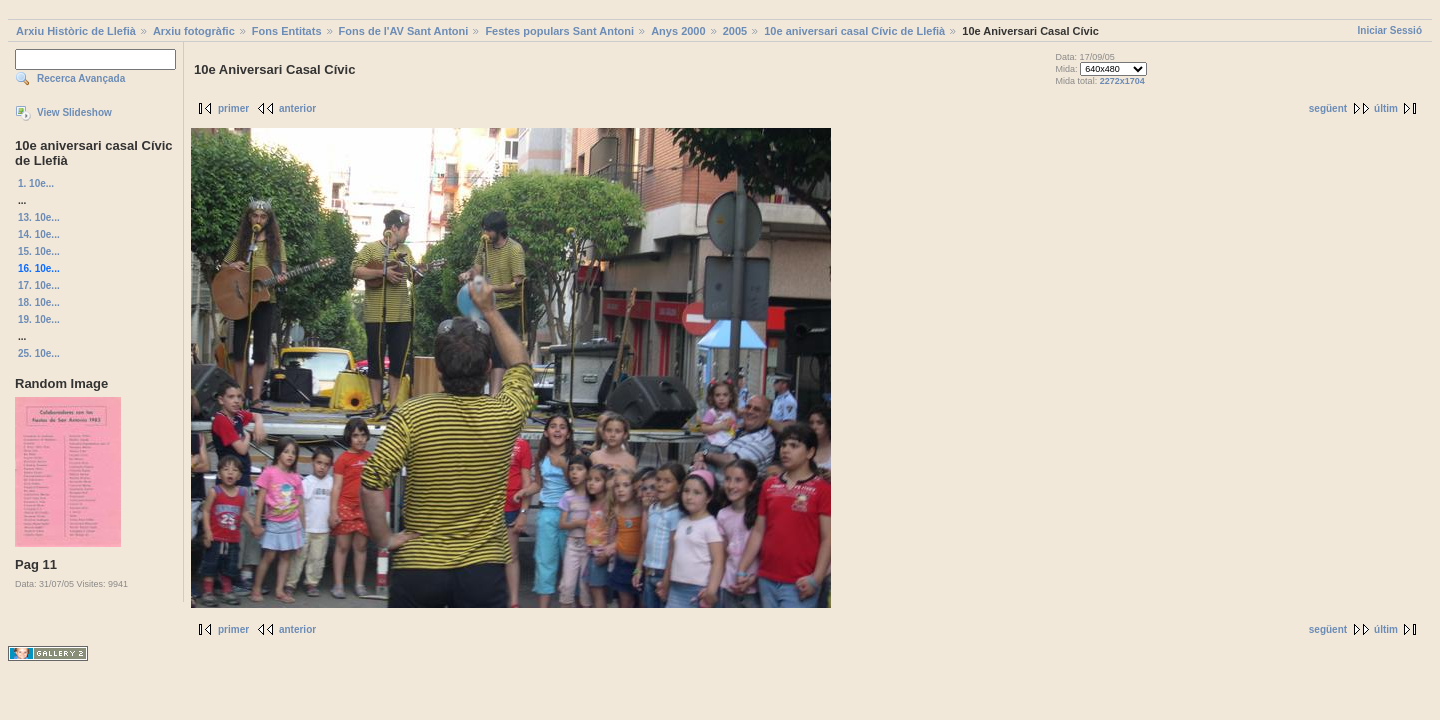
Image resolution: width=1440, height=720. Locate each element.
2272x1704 (1122, 81)
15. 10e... (39, 251)
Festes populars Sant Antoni (559, 31)
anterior (297, 108)
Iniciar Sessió (1390, 30)
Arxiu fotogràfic (194, 31)
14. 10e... (39, 234)
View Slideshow (74, 112)
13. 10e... (39, 217)
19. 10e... (39, 319)
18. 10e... (39, 302)
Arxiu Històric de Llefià (76, 31)
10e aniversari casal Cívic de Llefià (854, 31)
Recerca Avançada (81, 78)
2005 (735, 31)
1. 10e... (36, 183)
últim (1386, 108)
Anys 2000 (678, 31)
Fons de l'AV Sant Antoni (404, 31)
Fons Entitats (287, 31)
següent (1328, 108)
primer (233, 108)
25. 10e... (39, 353)
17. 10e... (39, 285)
